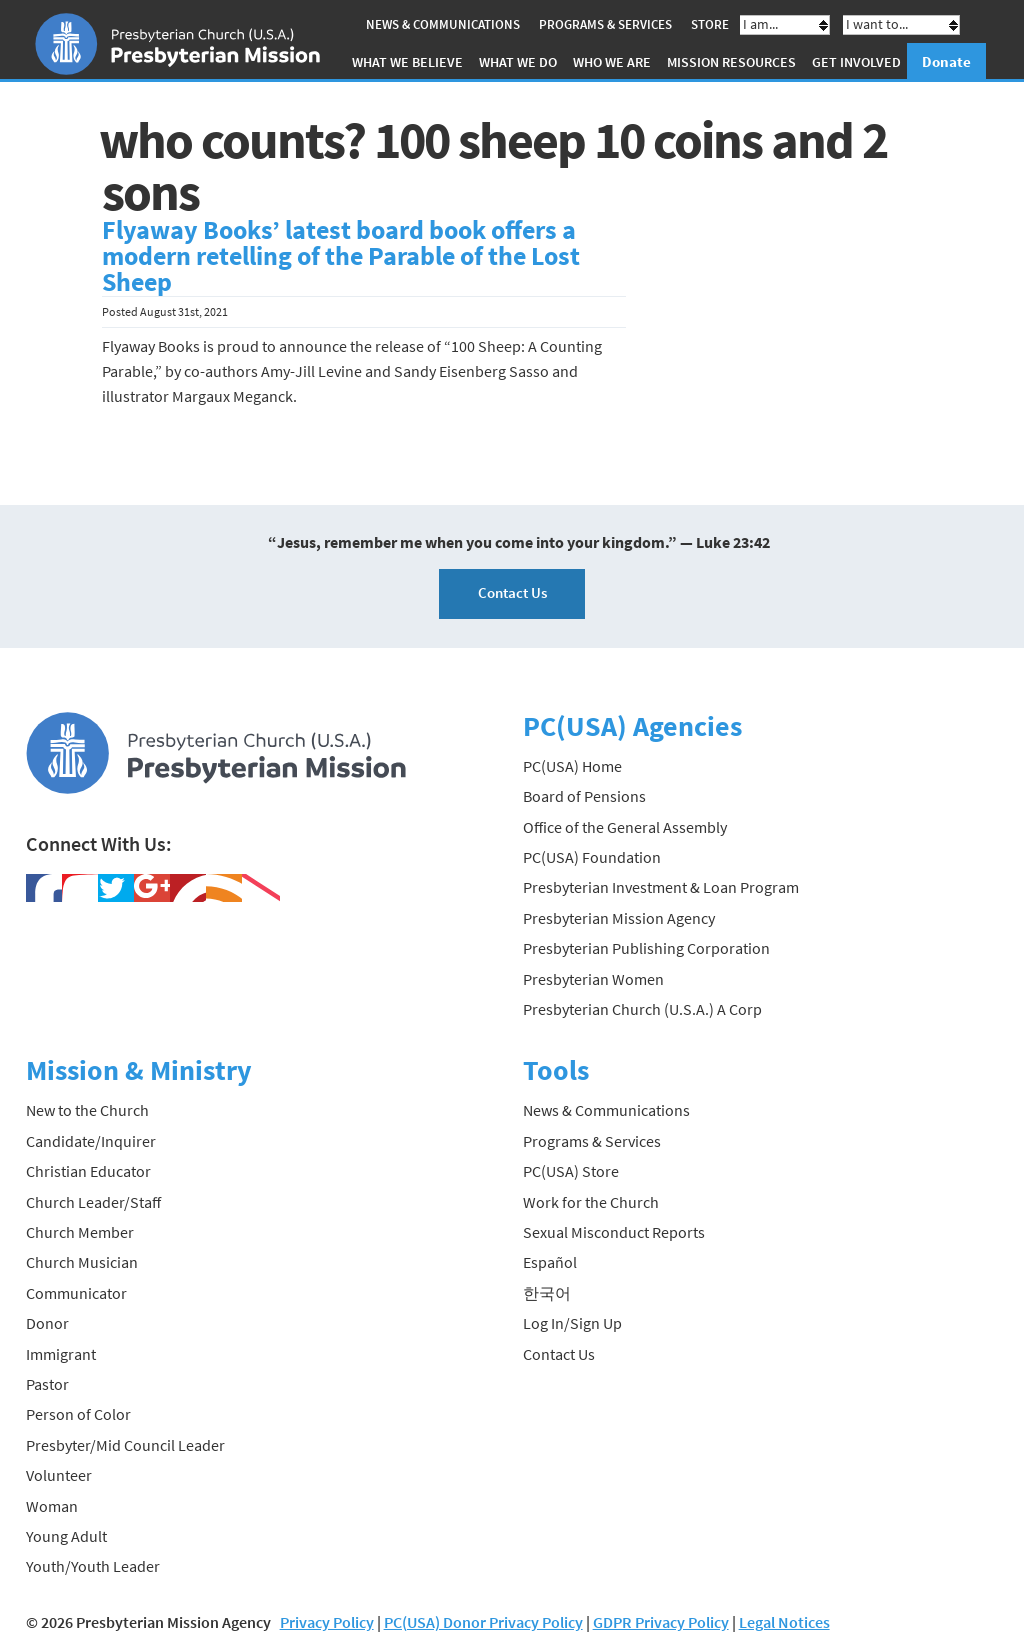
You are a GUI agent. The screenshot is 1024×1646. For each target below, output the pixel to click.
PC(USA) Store (571, 1171)
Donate (946, 61)
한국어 (547, 1293)
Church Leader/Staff (93, 1202)
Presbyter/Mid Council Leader (125, 1445)
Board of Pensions (584, 796)
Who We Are (612, 62)
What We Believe (407, 62)
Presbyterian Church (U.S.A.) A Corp (642, 1009)
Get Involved (856, 62)
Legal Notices (784, 1622)
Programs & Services (605, 24)
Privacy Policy (327, 1622)
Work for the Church (591, 1202)
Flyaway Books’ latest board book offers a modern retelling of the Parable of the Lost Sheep (341, 256)
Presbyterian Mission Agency (619, 918)
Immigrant (61, 1354)
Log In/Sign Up (572, 1323)
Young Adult (66, 1536)
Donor (47, 1323)
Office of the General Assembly (625, 827)
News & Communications (443, 24)
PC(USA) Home (572, 766)
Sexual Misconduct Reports (614, 1232)
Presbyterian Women (593, 979)
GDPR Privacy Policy (661, 1622)
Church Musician (82, 1262)
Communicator (76, 1293)
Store (710, 24)
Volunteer (59, 1475)
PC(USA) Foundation (592, 857)
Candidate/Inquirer (91, 1141)
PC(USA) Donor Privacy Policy (483, 1622)
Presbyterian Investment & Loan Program (661, 887)
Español (550, 1262)
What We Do (518, 62)
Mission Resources (731, 62)
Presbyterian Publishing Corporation (646, 948)
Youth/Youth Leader (93, 1566)
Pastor (47, 1384)
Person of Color (78, 1414)
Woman (52, 1506)
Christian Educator (88, 1171)
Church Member (80, 1232)
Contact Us (512, 592)
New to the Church (87, 1110)
